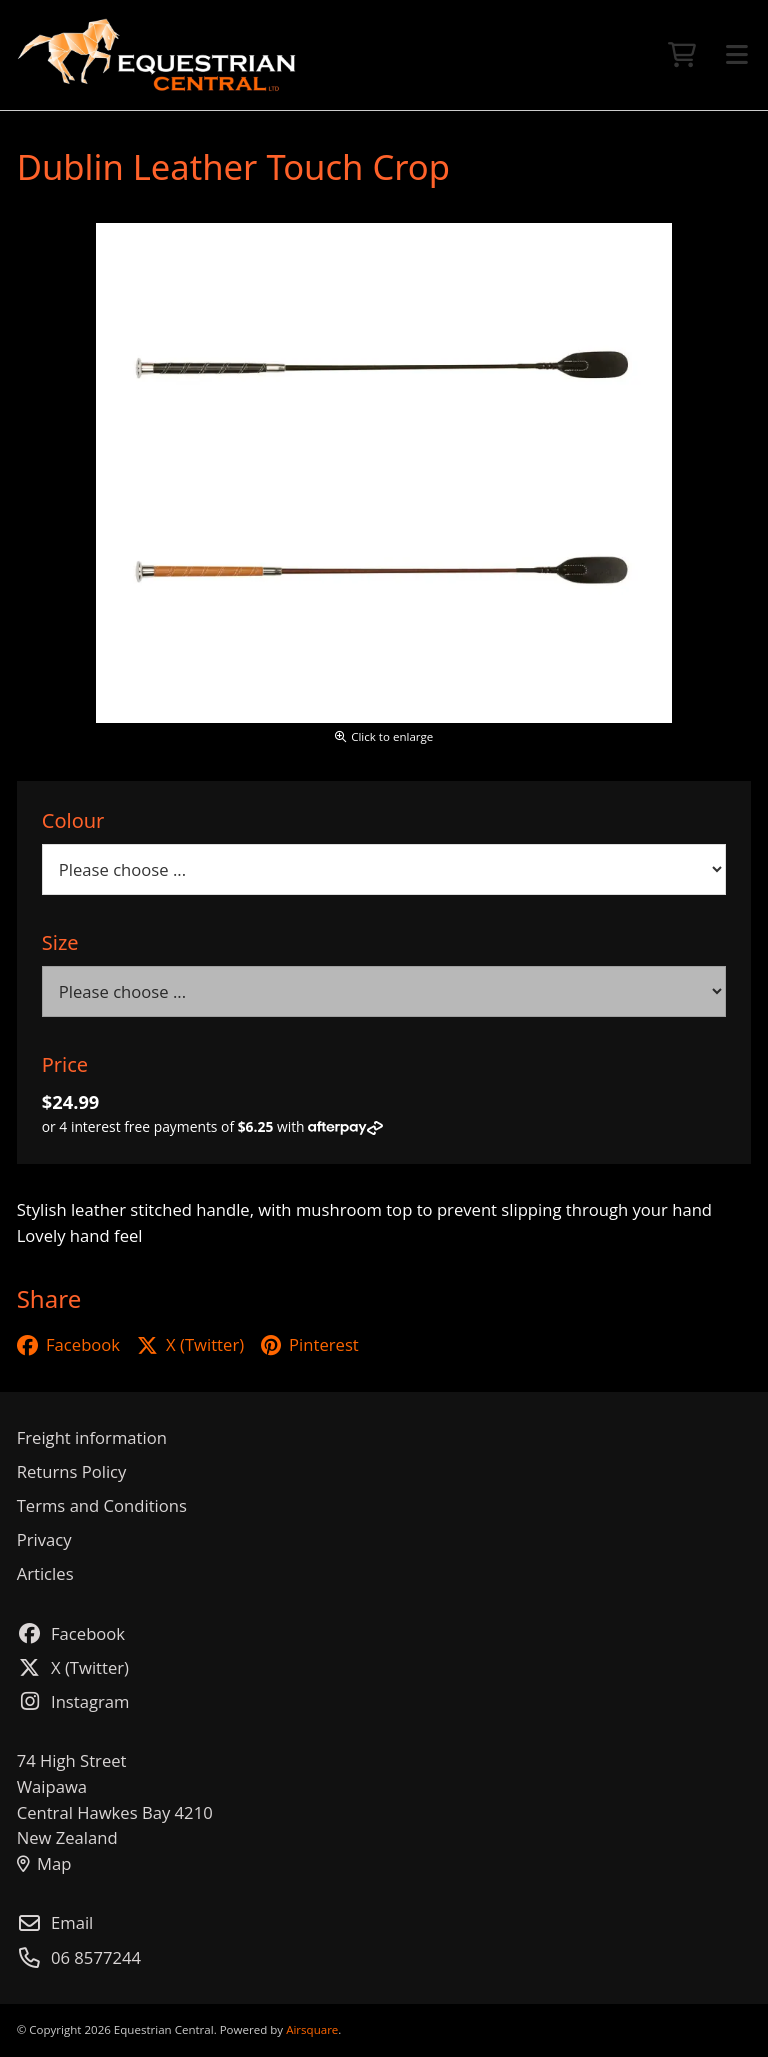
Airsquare (312, 2029)
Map (44, 1863)
